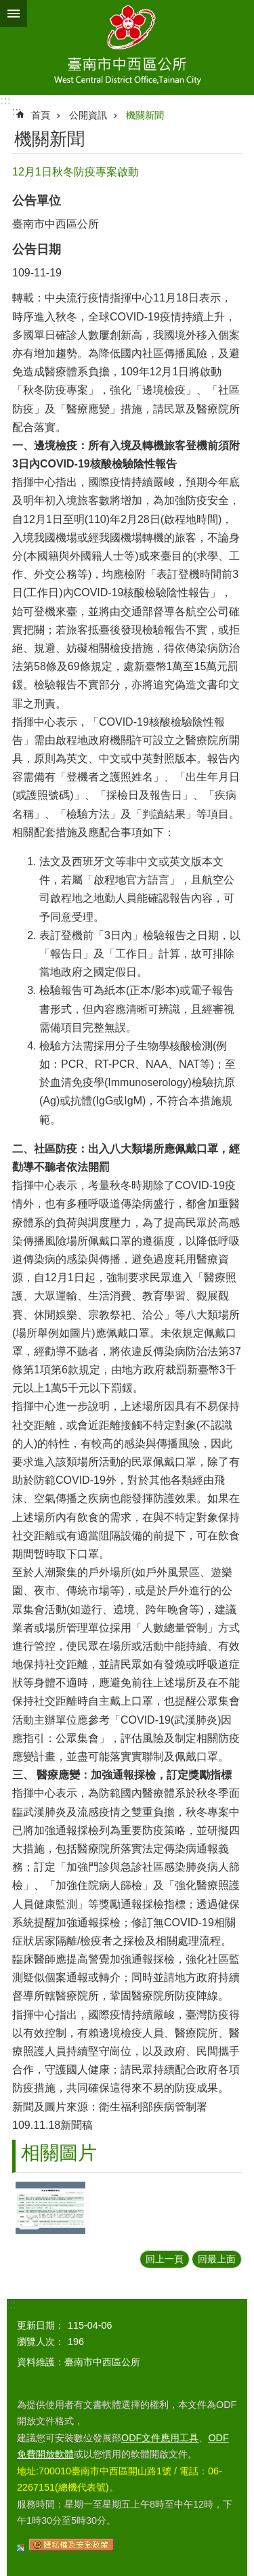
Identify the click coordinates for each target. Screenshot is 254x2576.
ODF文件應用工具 (159, 2437)
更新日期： (40, 2325)
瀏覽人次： (40, 2341)
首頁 (40, 115)
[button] (50, 2208)
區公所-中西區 (127, 47)
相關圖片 (59, 2152)
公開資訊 (88, 115)
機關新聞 (145, 115)
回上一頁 (165, 2258)
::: (5, 100)
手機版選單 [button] (13, 13)
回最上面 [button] (217, 2258)
